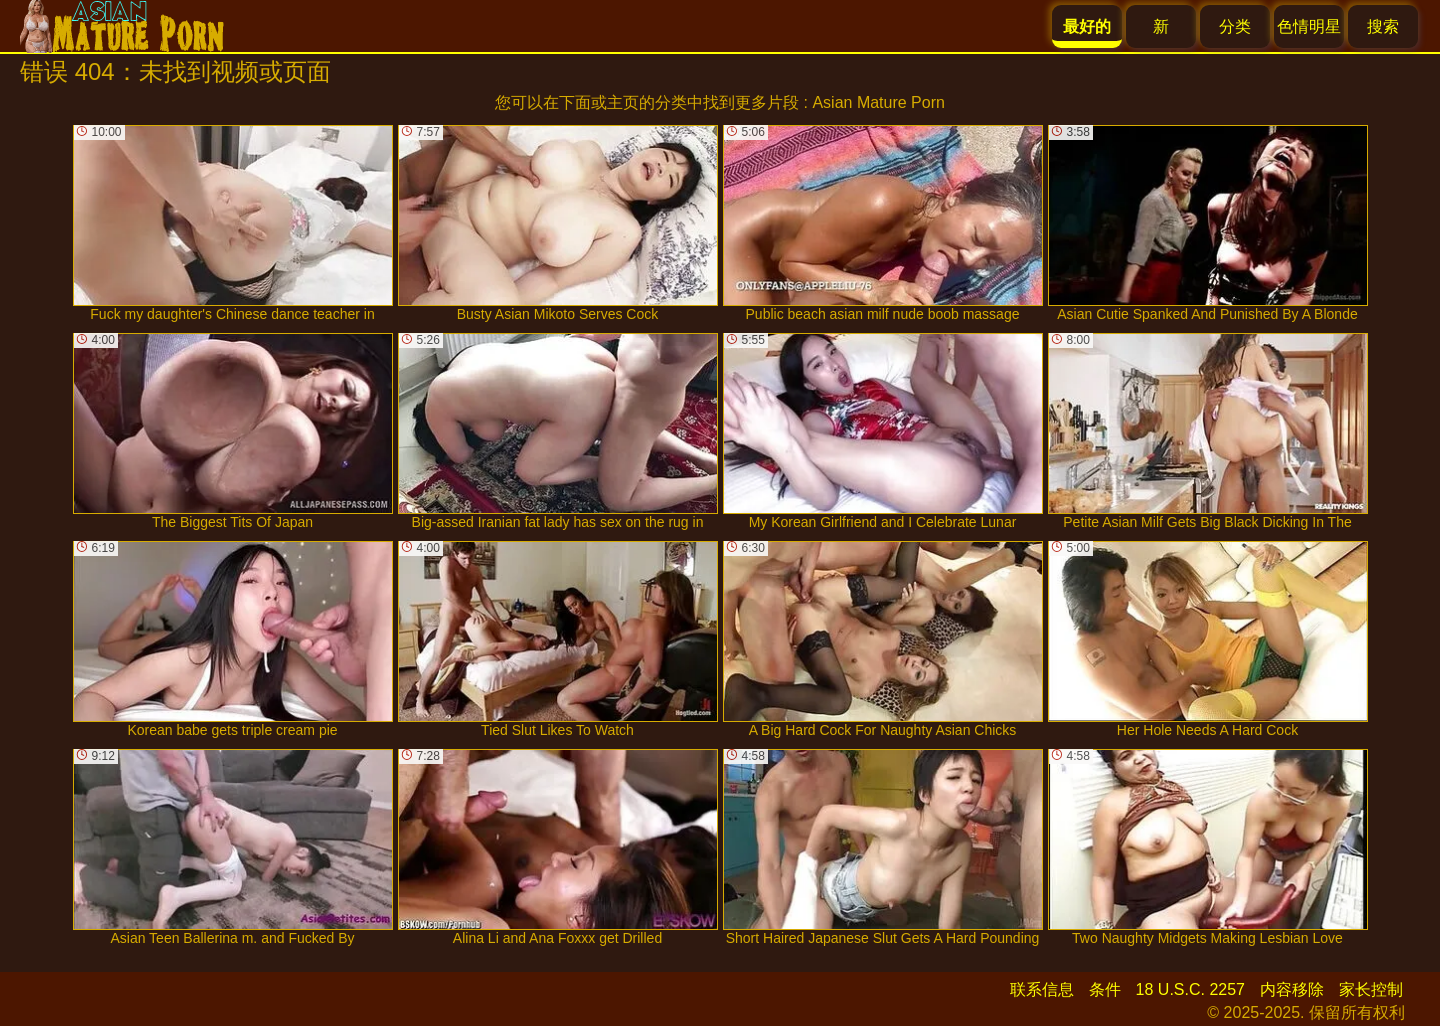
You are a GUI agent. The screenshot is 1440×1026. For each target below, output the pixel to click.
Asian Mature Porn (878, 102)
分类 (1235, 26)
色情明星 (1309, 26)
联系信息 (1042, 989)
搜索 (1383, 26)
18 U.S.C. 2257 (1190, 989)
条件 (1105, 989)
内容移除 (1292, 989)
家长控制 (1371, 989)
